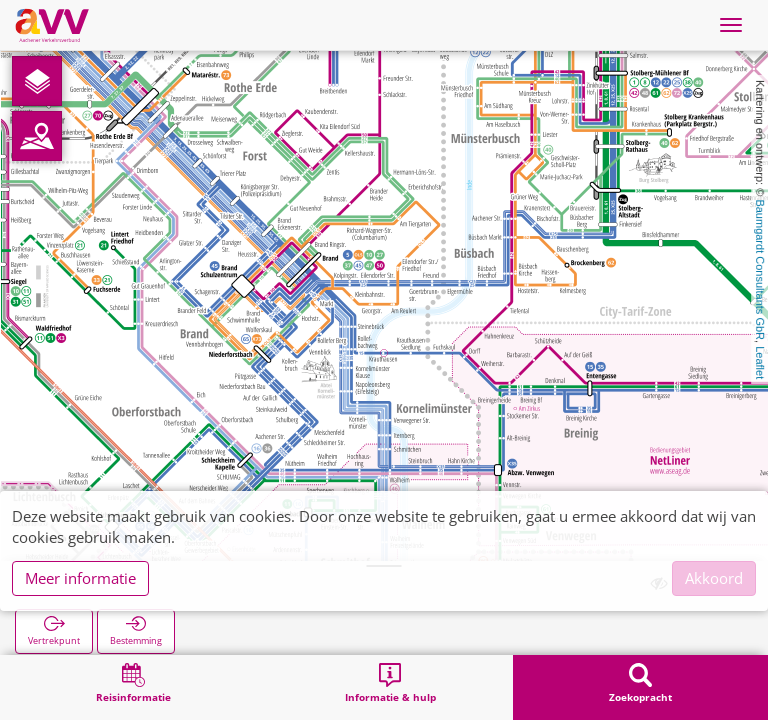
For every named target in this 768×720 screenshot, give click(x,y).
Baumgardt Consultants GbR (760, 269)
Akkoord (714, 578)
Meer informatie (80, 578)
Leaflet (760, 362)
